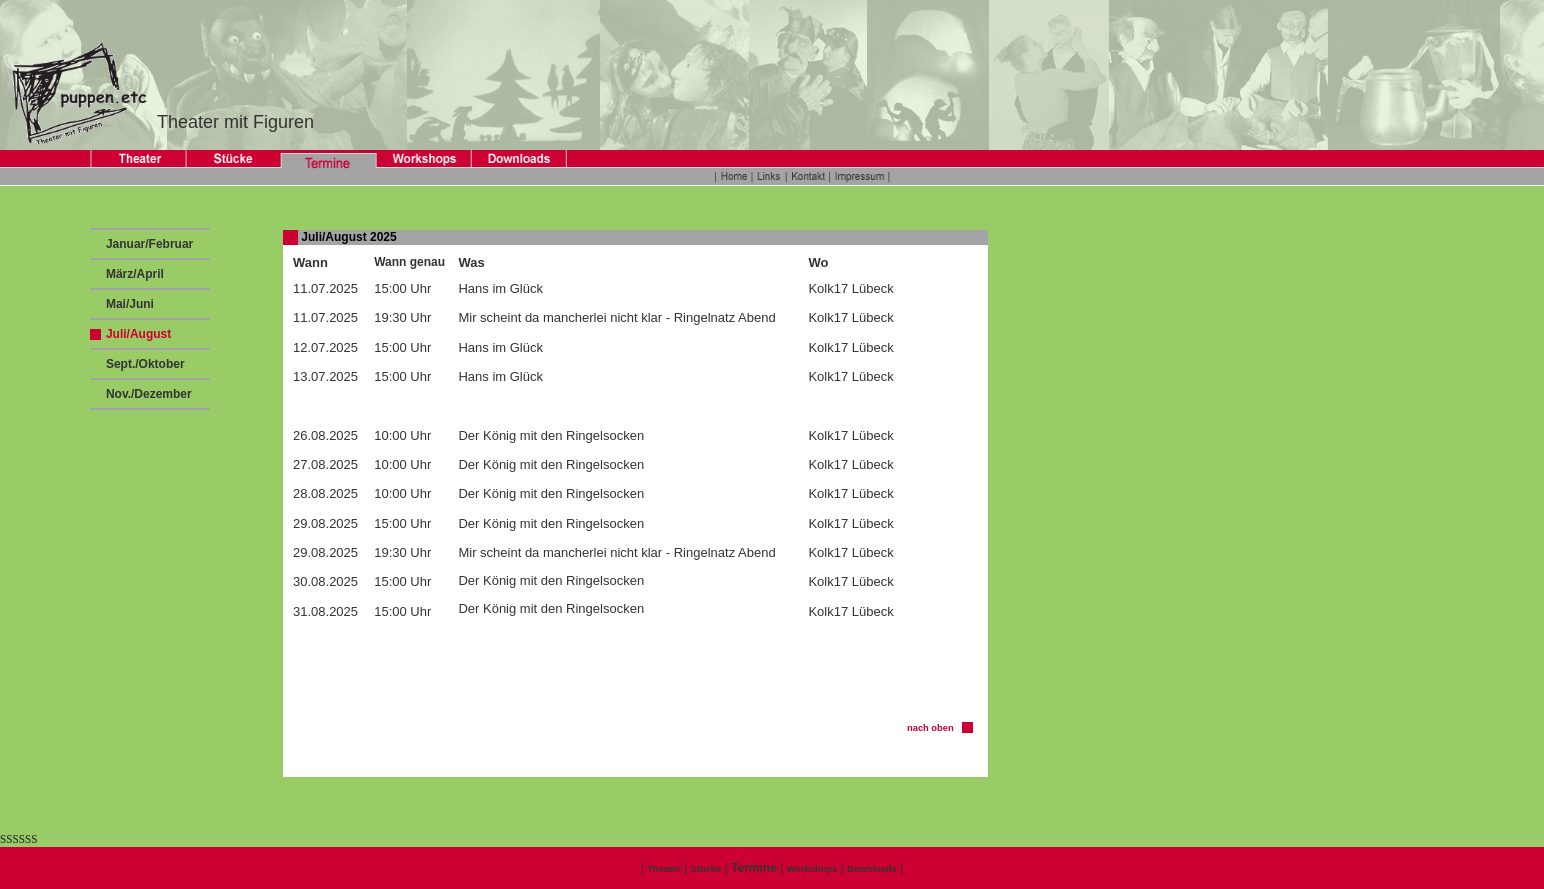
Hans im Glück (500, 288)
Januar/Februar (148, 244)
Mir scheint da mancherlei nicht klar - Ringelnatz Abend (616, 317)
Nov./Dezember (147, 394)
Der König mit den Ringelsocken (551, 435)
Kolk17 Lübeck (850, 288)
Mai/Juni (128, 304)
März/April (133, 274)
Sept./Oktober (144, 364)
